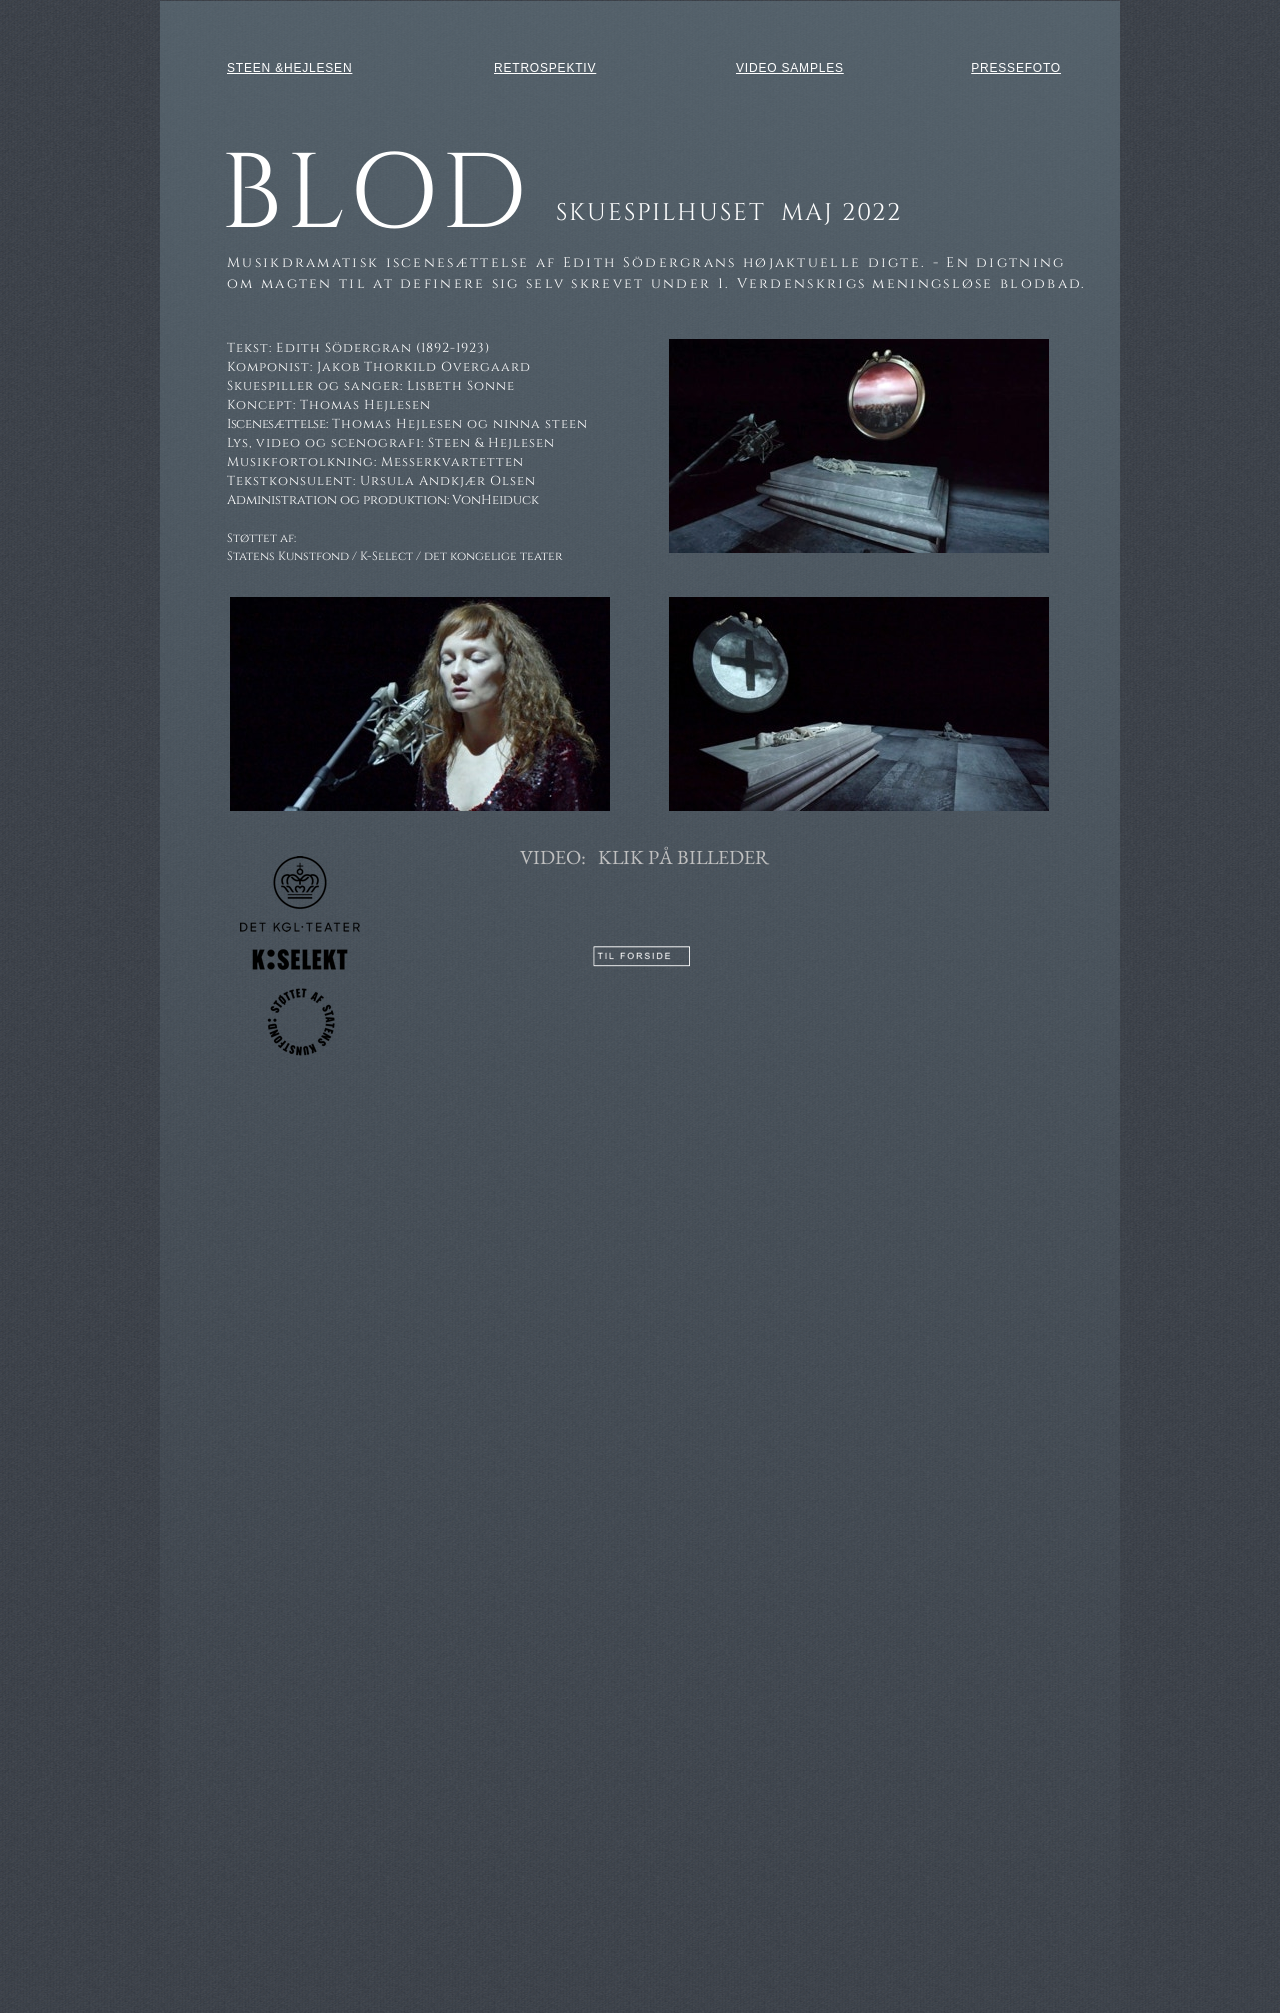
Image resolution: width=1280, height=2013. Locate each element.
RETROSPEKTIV (545, 68)
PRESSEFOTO (1016, 68)
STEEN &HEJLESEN (289, 68)
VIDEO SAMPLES (790, 68)
